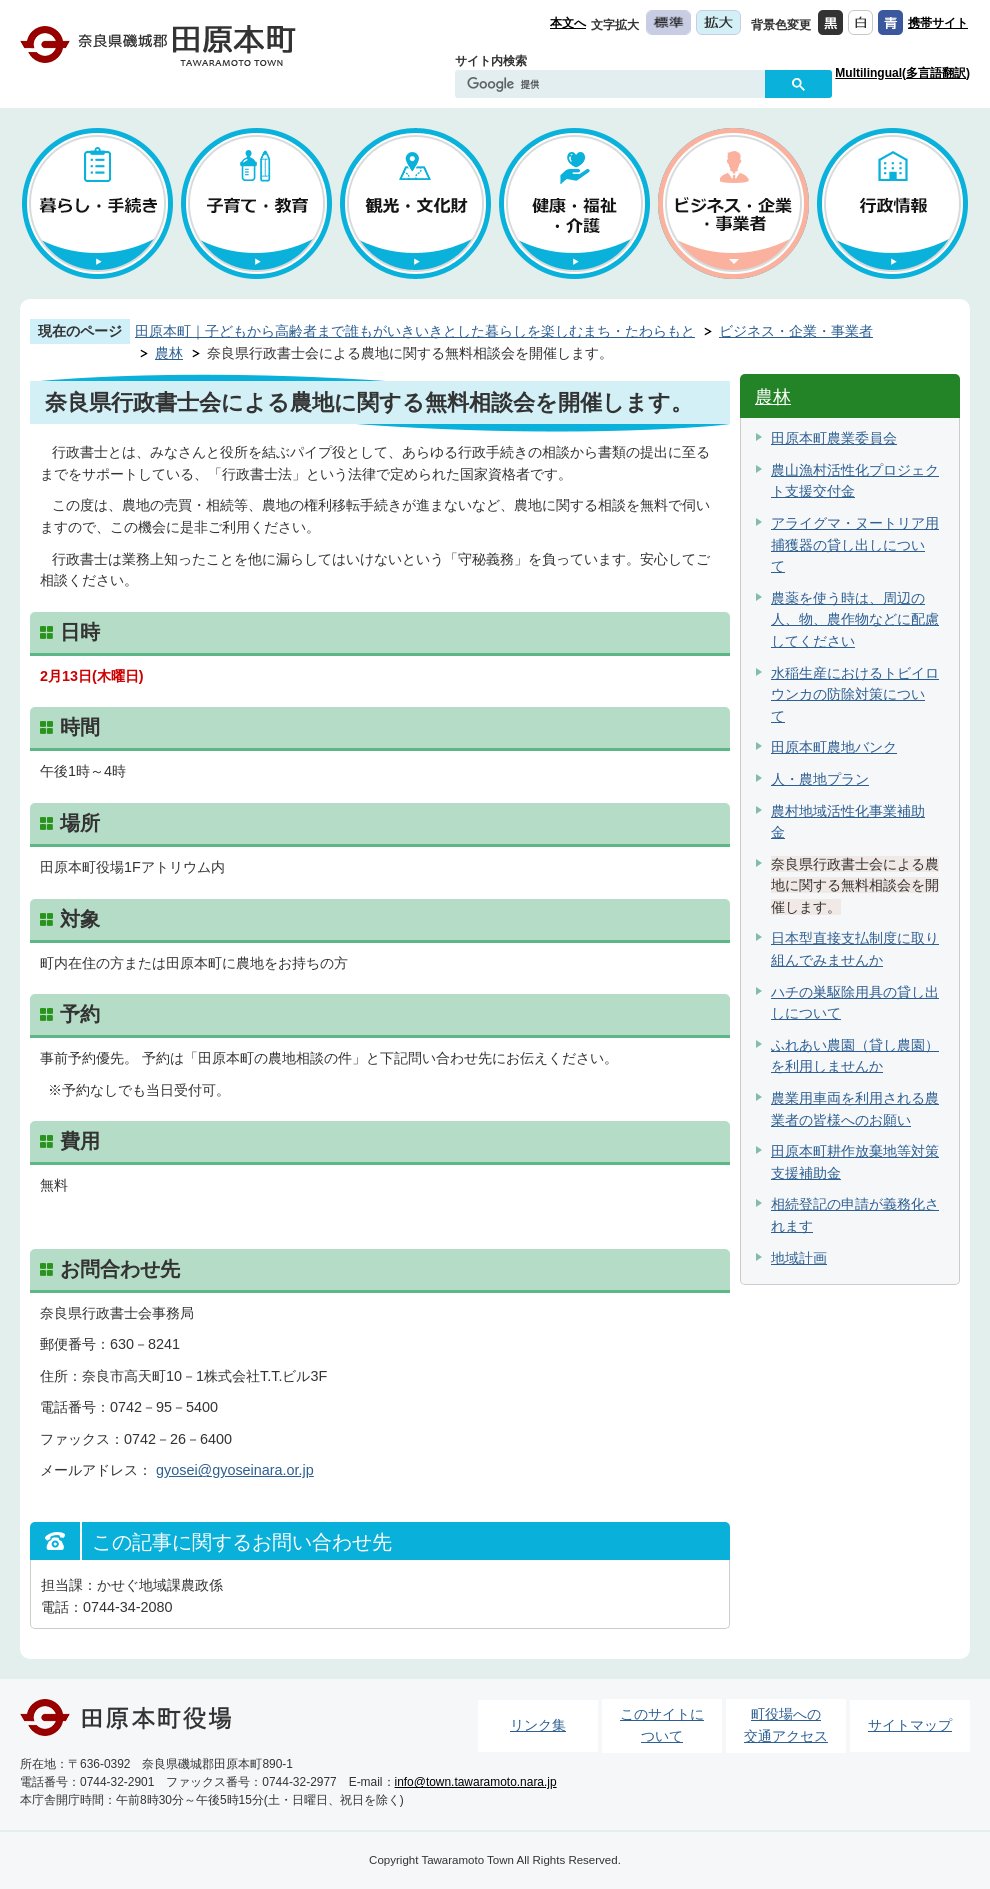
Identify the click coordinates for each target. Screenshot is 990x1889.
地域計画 (799, 1258)
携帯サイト (938, 23)
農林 (169, 353)
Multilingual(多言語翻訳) (902, 73)
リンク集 (538, 1725)
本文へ (568, 23)
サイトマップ (910, 1725)
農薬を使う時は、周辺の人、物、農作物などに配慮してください (855, 619)
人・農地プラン (820, 779)
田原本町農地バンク (834, 747)
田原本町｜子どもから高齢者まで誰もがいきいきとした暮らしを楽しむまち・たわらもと (415, 331)
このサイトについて (662, 1725)
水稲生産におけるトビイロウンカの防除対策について (855, 694)
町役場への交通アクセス (786, 1725)
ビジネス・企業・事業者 (796, 331)
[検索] (615, 85)
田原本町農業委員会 (834, 438)
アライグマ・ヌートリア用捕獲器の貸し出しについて (855, 544)
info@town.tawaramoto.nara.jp (476, 1782)
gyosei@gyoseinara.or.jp (235, 1470)
